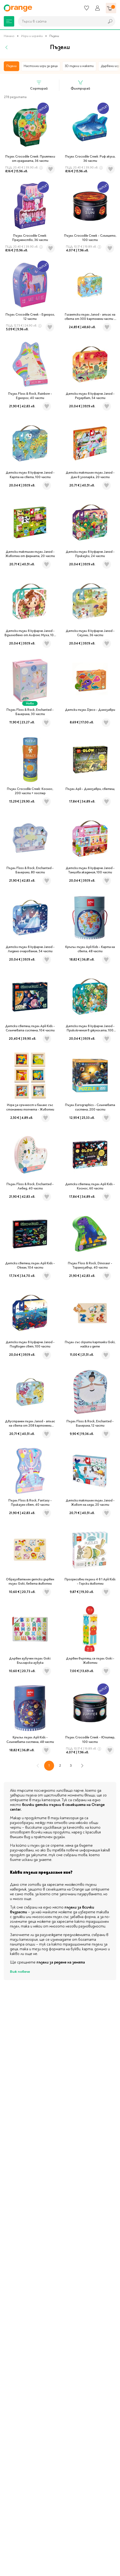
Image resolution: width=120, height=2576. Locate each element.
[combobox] (60, 21)
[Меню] (9, 21)
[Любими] (86, 8)
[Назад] (6, 47)
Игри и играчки (32, 36)
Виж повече (20, 1971)
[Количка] (111, 8)
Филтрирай (80, 85)
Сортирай (39, 85)
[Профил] (97, 8)
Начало (9, 36)
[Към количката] (111, 8)
